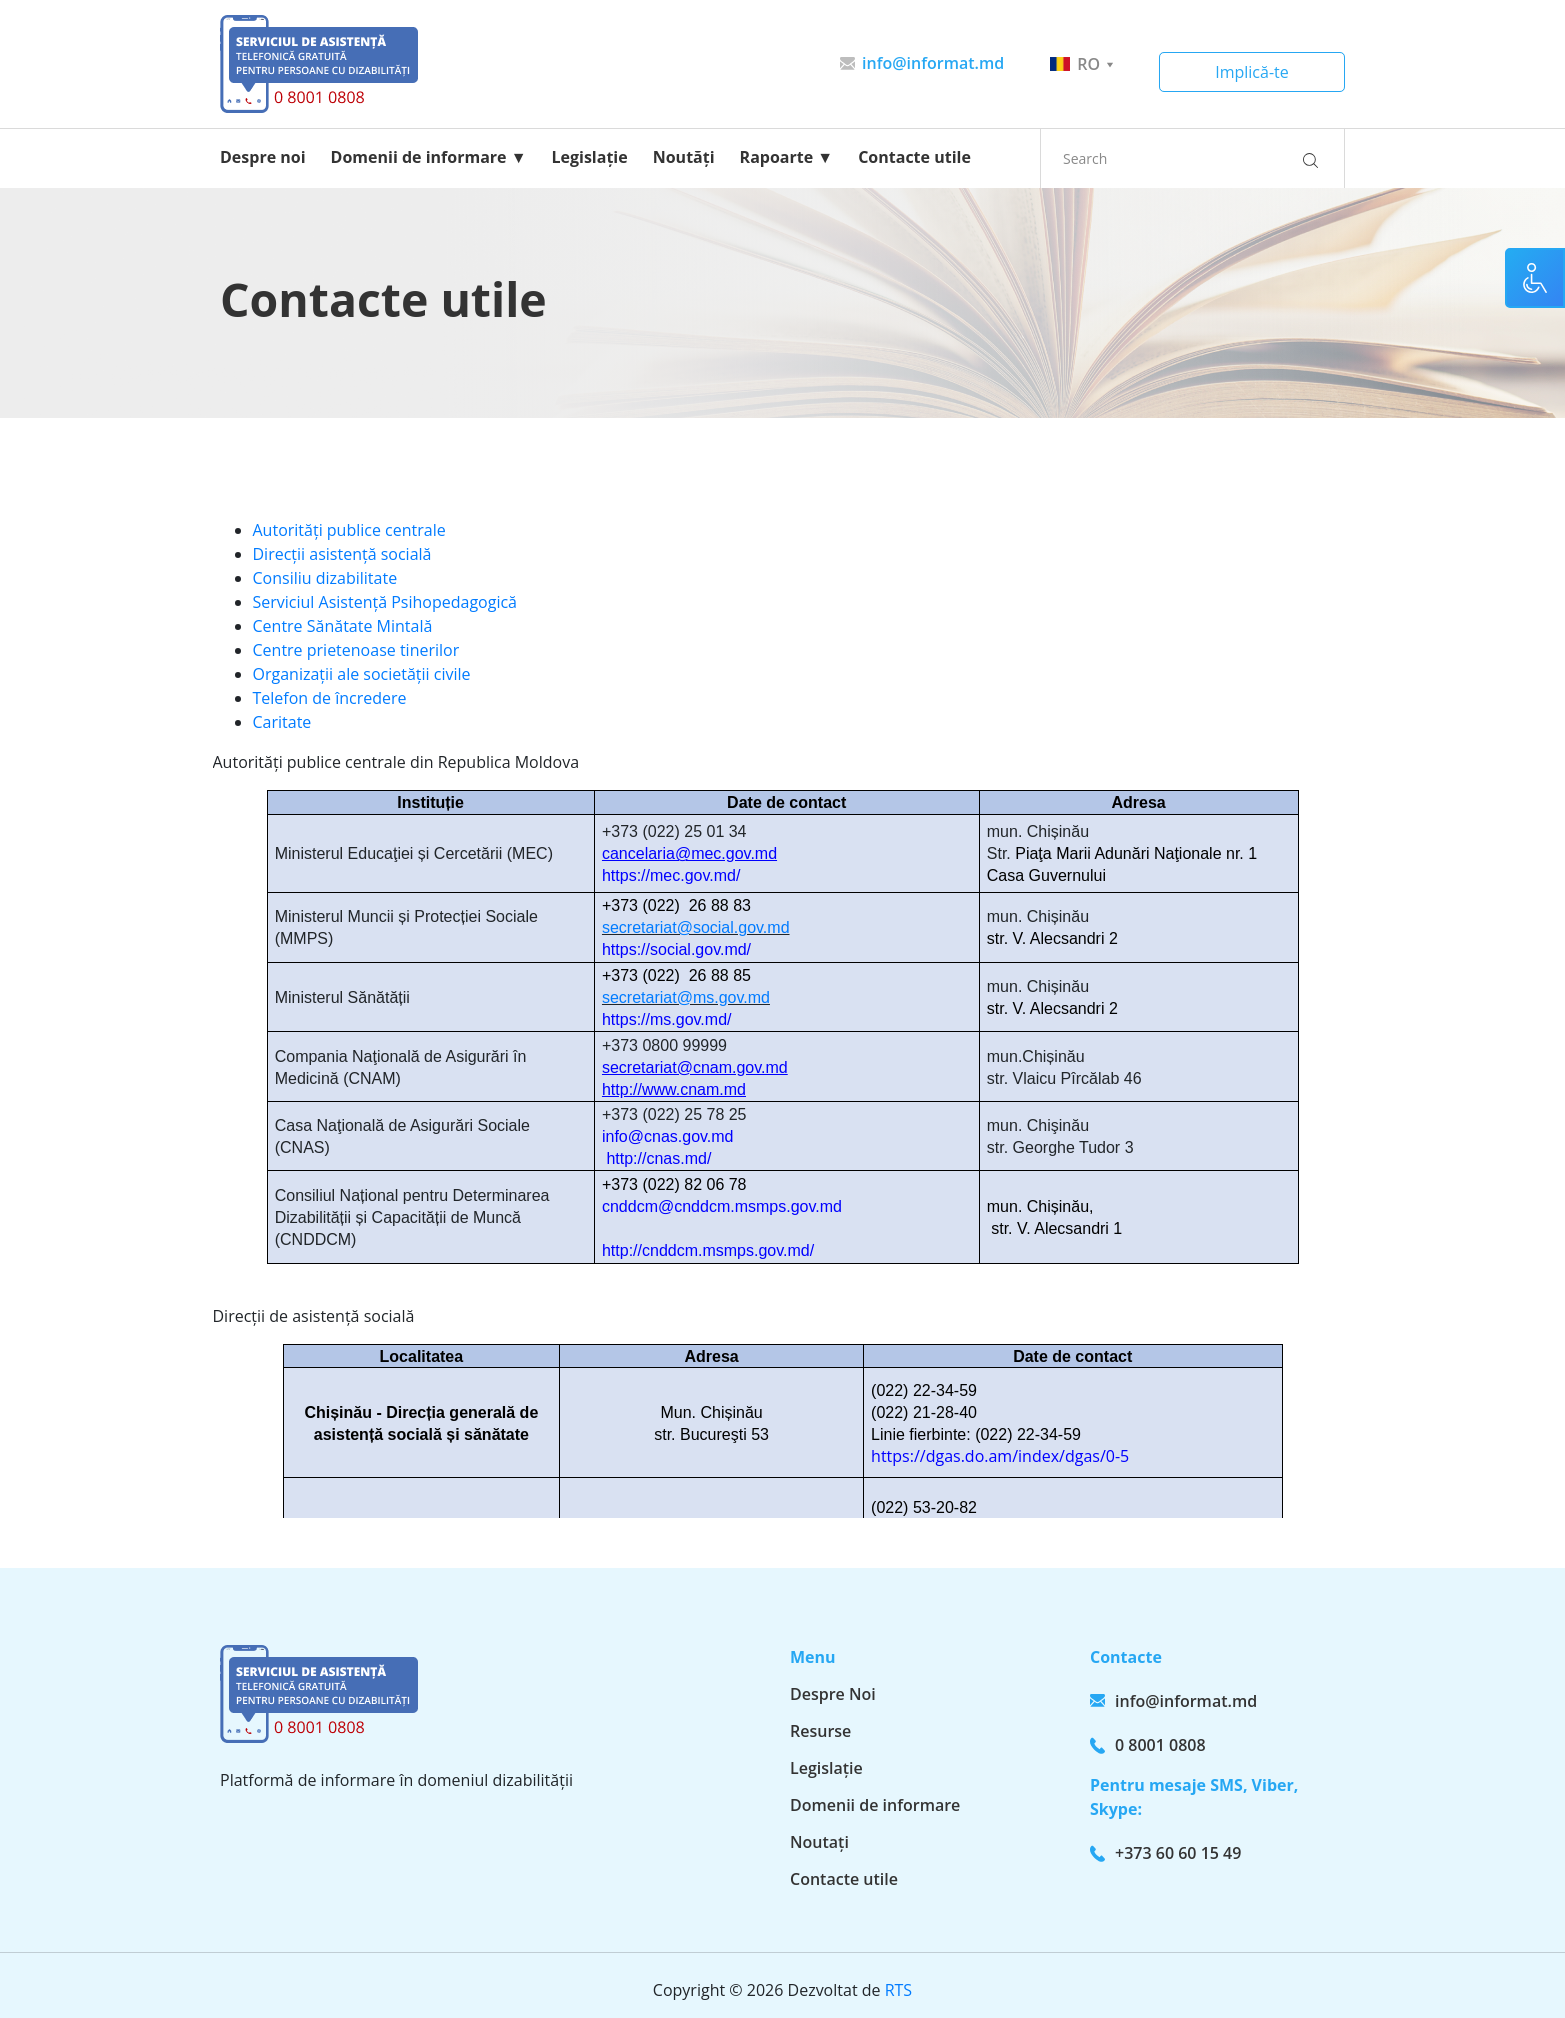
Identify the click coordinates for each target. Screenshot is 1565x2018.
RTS (898, 1990)
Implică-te (1252, 72)
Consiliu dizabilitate (325, 578)
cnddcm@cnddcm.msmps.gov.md (722, 1206)
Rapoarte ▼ (787, 157)
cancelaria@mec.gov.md (689, 853)
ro (1081, 64)
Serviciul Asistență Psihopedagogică (385, 602)
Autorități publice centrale (349, 530)
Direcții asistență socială (342, 554)
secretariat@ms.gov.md (686, 997)
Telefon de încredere (330, 698)
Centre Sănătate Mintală (343, 626)
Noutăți (684, 157)
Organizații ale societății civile (362, 674)
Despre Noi (833, 1694)
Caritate (282, 722)
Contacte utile (914, 157)
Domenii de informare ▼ (429, 157)
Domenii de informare (875, 1805)
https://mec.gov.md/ (671, 875)
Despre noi (263, 157)
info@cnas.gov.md (668, 1136)
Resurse (820, 1731)
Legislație (590, 157)
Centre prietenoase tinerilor (356, 650)
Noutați (819, 1842)
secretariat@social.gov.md (696, 927)
